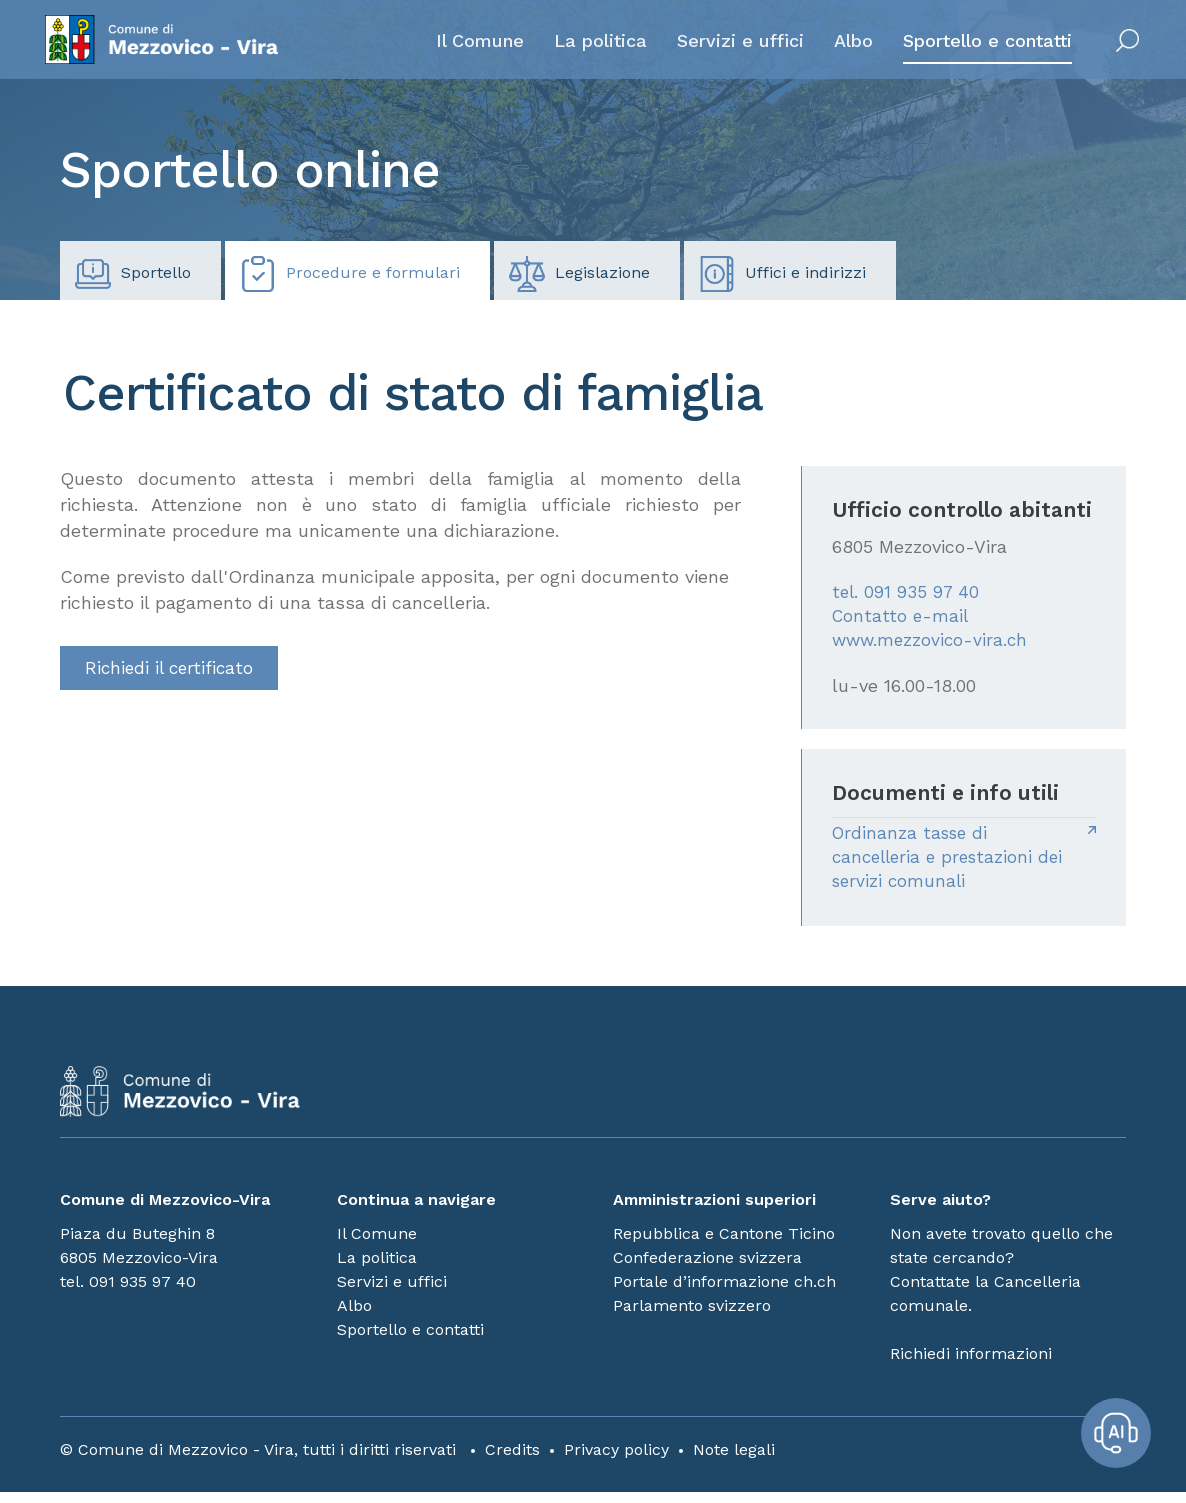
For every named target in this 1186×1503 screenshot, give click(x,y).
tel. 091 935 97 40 (908, 592)
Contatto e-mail (902, 618)
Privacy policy (616, 1460)
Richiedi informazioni (971, 1364)
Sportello (133, 274)
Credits (512, 1460)
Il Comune (464, 46)
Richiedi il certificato (172, 668)
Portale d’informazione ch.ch (724, 1292)
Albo (837, 46)
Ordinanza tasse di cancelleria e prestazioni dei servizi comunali (952, 864)
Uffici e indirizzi (782, 274)
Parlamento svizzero (692, 1316)
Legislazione (579, 274)
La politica (584, 46)
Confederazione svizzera (707, 1268)
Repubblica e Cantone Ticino (724, 1244)
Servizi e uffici (724, 46)
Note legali (734, 1460)
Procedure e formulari (350, 274)
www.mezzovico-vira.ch (932, 644)
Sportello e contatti (971, 46)
